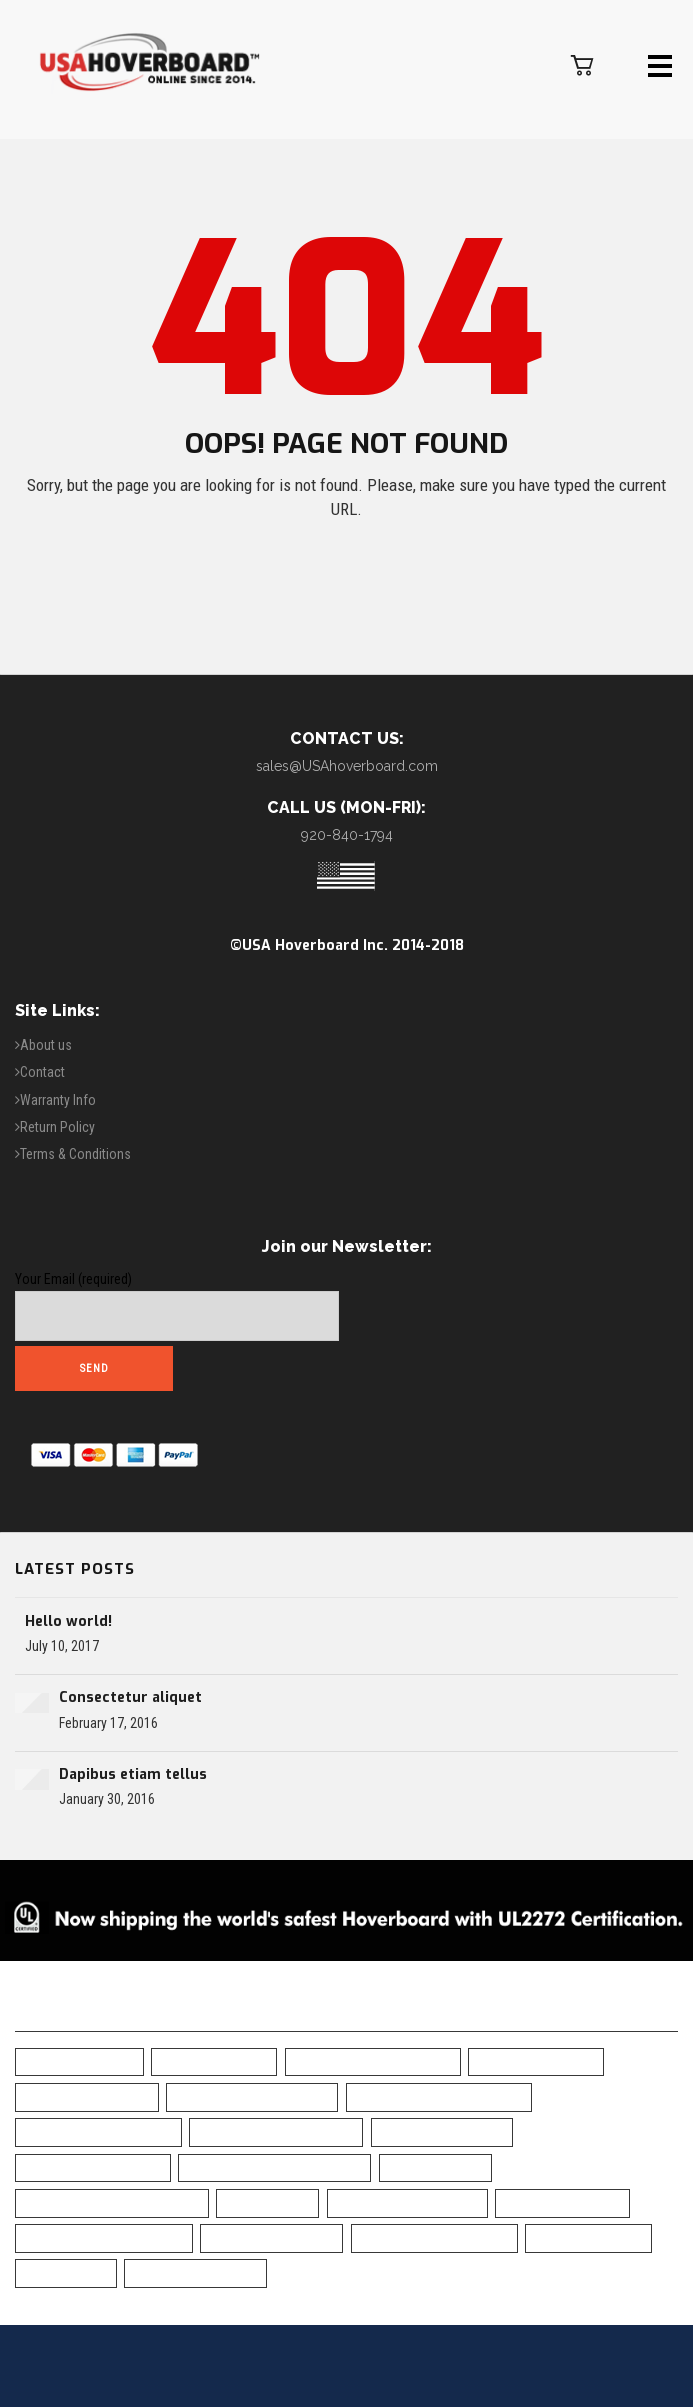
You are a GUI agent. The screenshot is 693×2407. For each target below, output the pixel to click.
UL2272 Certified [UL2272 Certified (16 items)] (588, 2237)
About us (46, 1045)
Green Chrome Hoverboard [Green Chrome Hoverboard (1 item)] (112, 2202)
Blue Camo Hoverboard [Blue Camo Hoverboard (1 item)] (252, 2096)
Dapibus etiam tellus (133, 1774)
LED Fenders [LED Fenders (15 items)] (267, 2202)
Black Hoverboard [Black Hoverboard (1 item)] (87, 2096)
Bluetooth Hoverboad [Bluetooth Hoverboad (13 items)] (98, 2131)
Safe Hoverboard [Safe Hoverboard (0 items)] (562, 2202)
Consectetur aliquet (130, 1697)
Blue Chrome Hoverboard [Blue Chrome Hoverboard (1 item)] (439, 2096)
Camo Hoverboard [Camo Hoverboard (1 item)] (442, 2131)
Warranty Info (58, 1100)
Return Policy (57, 1127)
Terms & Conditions (75, 1154)
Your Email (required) (177, 1306)
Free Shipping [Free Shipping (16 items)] (435, 2167)
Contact (42, 1072)
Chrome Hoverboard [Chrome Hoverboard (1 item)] (93, 2167)
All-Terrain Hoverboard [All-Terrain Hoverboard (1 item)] (373, 2061)
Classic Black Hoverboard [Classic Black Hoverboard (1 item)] (274, 2167)
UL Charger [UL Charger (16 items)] (66, 2272)
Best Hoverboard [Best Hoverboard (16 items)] (536, 2061)
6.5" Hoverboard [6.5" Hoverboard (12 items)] (79, 2061)
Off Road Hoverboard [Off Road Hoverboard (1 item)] (407, 2202)
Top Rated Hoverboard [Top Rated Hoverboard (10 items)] (434, 2237)
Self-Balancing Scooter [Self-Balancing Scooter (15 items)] (104, 2237)
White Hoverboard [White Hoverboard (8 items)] (195, 2272)
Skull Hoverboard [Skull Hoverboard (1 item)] (271, 2237)
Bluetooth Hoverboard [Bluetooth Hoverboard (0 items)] (276, 2131)
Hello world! (68, 1621)
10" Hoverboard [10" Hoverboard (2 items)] (214, 2061)
